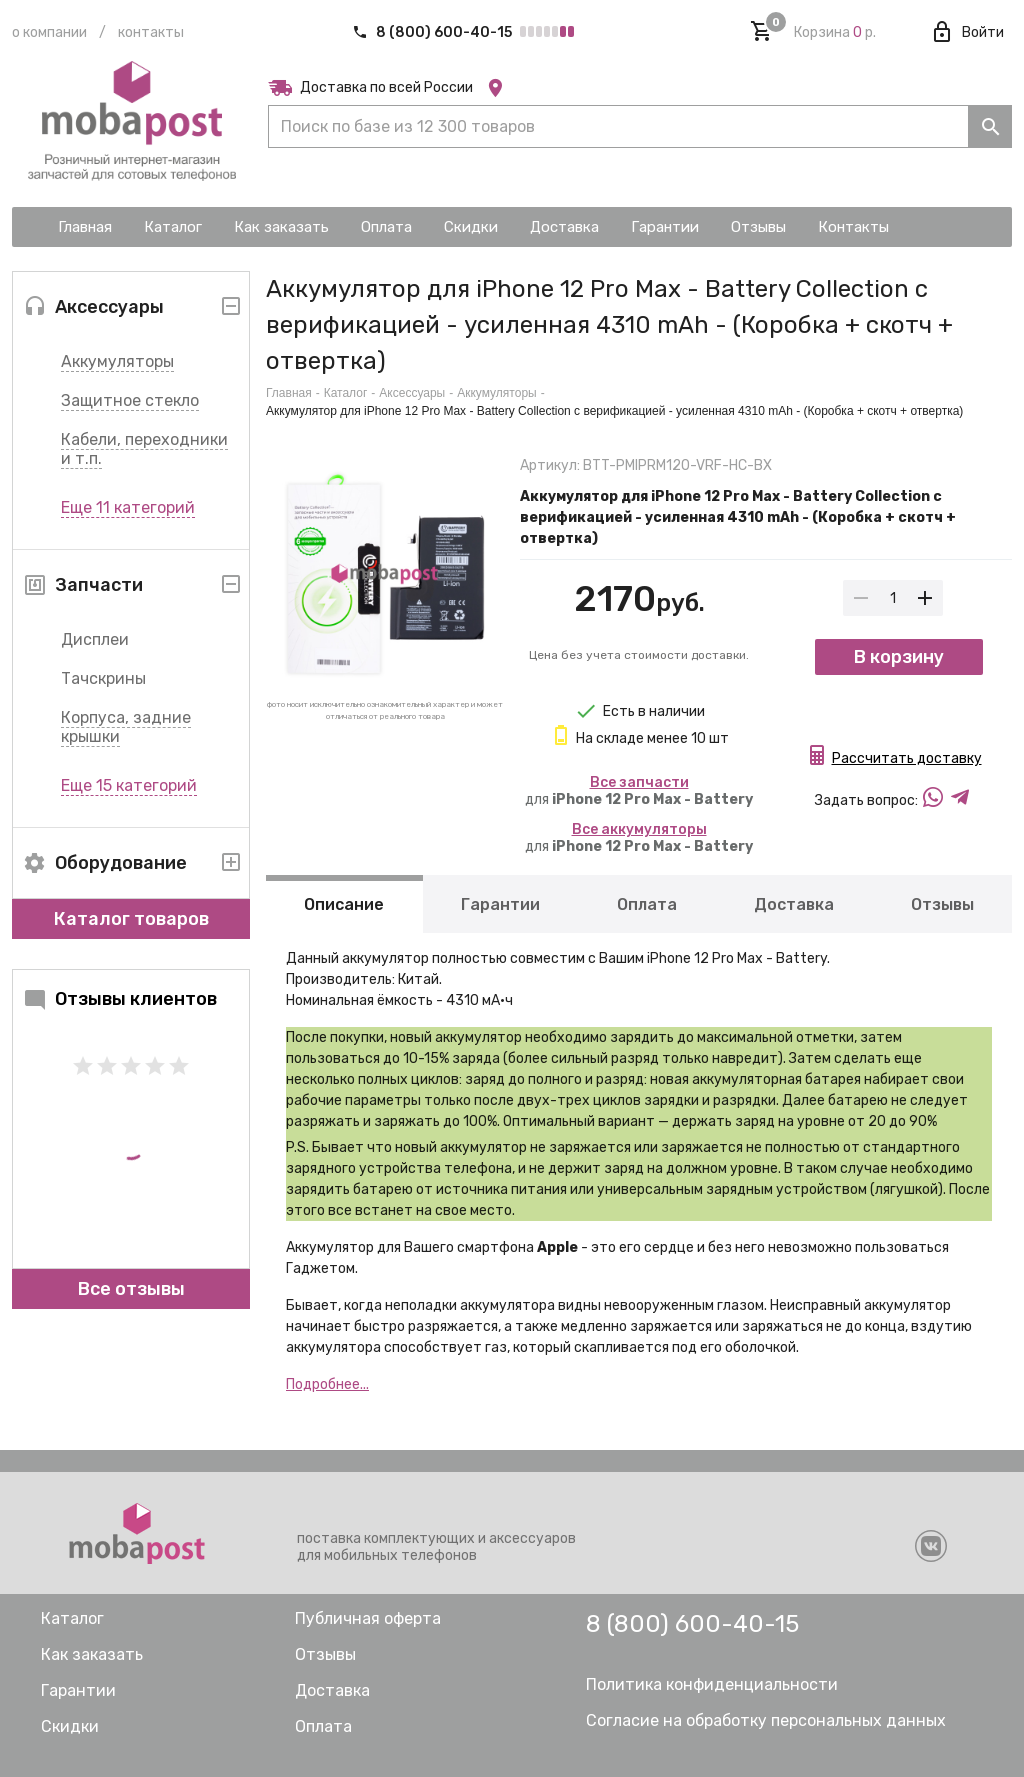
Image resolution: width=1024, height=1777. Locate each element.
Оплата (647, 904)
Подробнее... (327, 1384)
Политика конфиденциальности (712, 1684)
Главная (289, 393)
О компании (49, 32)
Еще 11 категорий (128, 507)
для (639, 791)
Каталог (346, 393)
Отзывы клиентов (120, 999)
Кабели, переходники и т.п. (144, 449)
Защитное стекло (130, 400)
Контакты (151, 32)
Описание (344, 904)
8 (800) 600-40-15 (433, 32)
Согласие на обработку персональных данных (766, 1720)
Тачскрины (103, 678)
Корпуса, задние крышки (126, 727)
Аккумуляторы (117, 361)
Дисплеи (95, 639)
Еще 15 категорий (129, 785)
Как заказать (92, 1654)
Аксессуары (412, 393)
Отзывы (942, 904)
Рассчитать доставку (907, 758)
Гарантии (500, 904)
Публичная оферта (368, 1618)
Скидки (70, 1726)
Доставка (794, 904)
